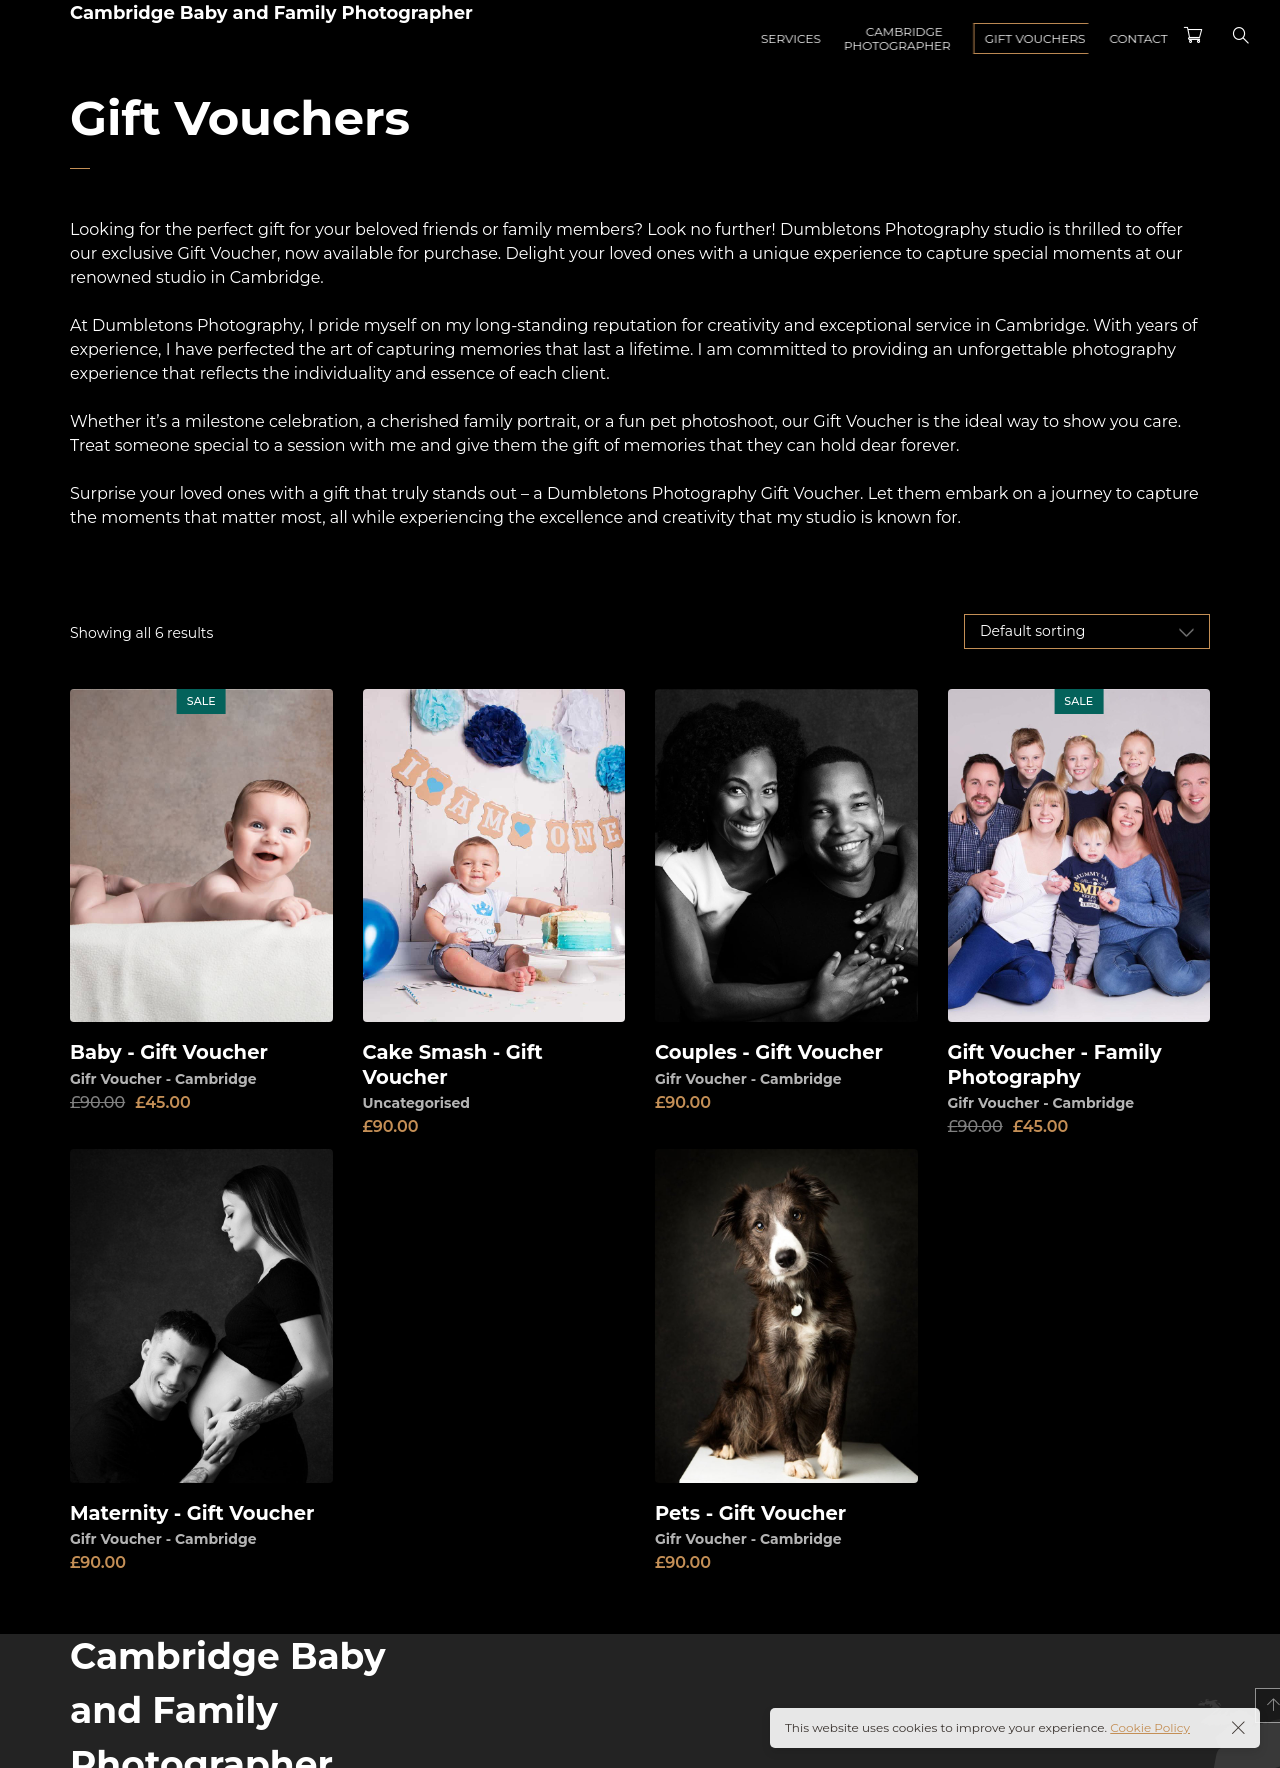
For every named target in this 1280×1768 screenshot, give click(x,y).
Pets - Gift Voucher (753, 1513)
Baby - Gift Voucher (171, 1052)
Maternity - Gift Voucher (195, 1513)
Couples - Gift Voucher (772, 1052)
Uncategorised (417, 1102)
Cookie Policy (1150, 1727)
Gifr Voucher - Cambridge (163, 1078)
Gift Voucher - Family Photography (1058, 1064)
